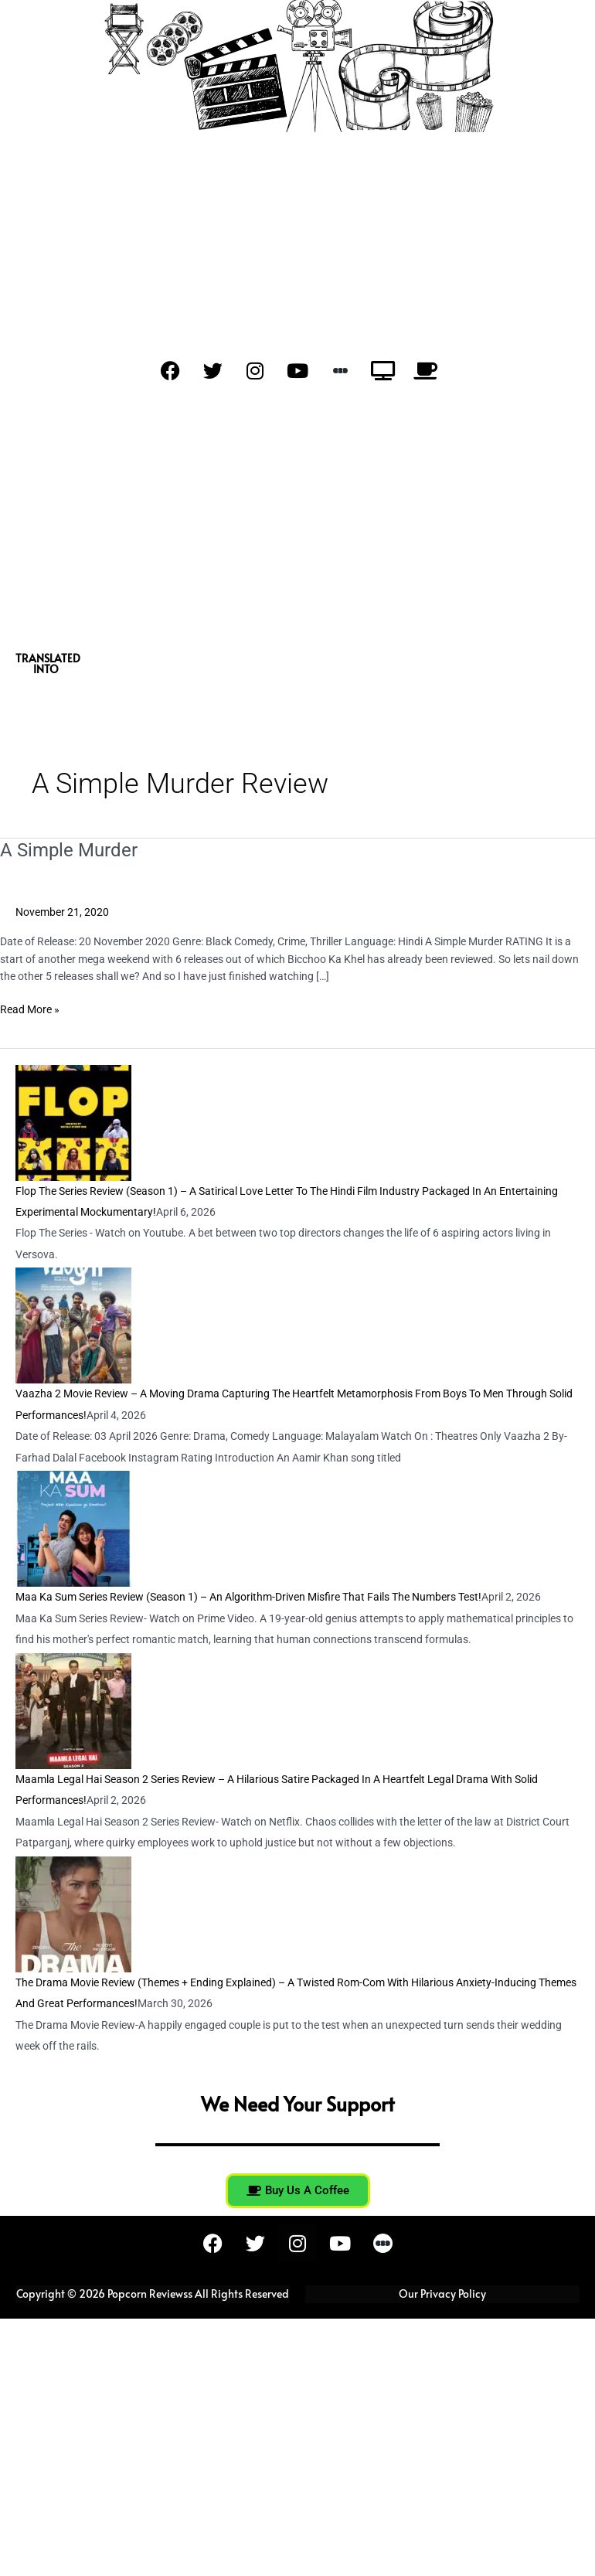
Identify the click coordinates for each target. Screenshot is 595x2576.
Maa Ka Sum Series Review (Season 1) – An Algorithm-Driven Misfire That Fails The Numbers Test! (248, 1597)
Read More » (30, 1008)
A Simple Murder (69, 850)
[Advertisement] (297, 521)
